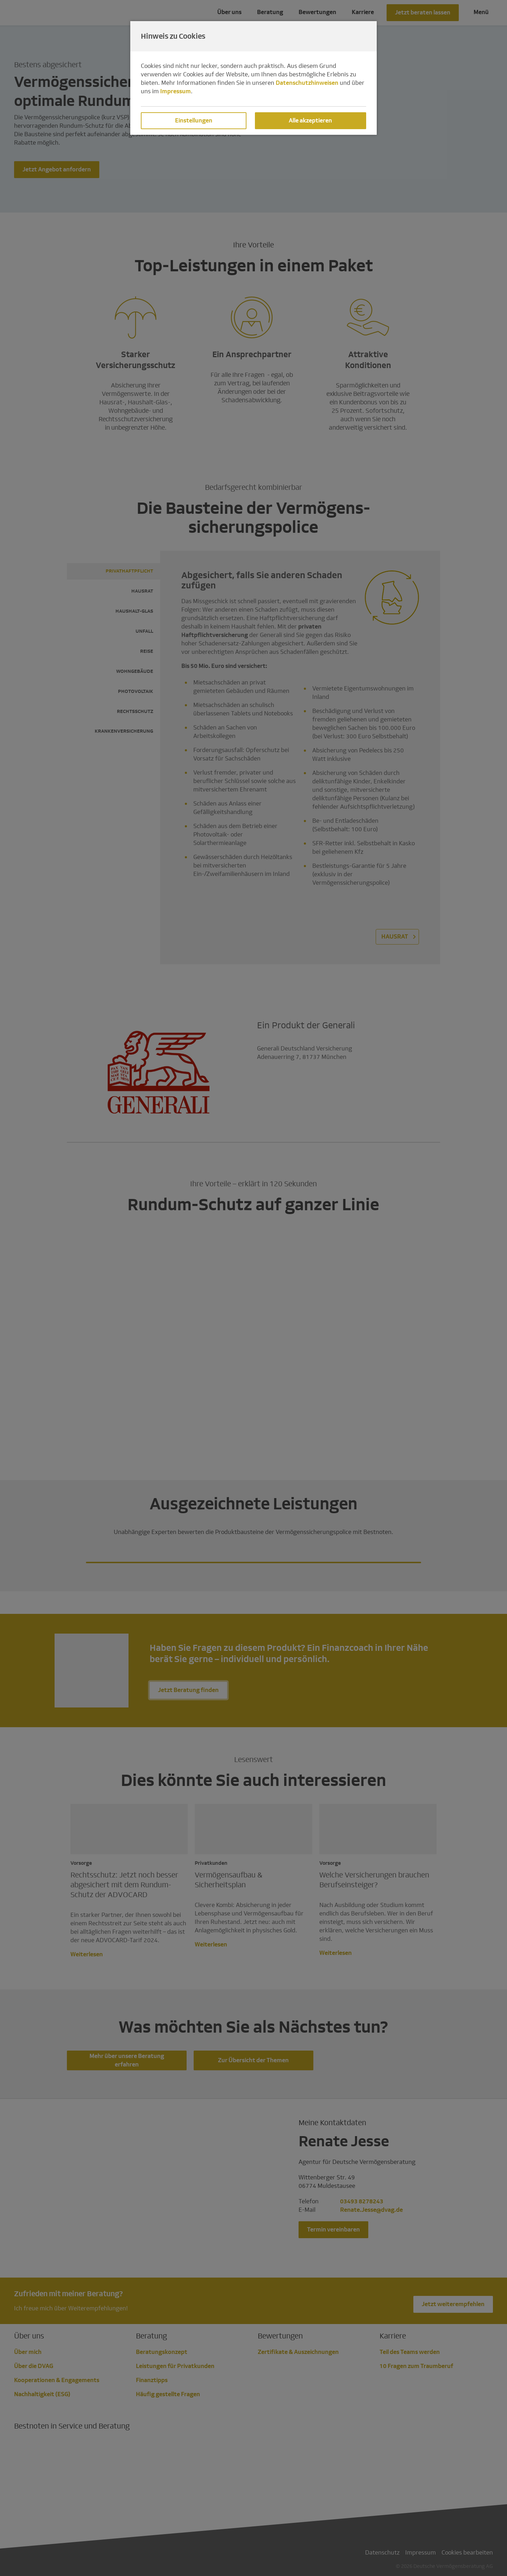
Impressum (175, 91)
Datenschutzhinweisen (307, 83)
